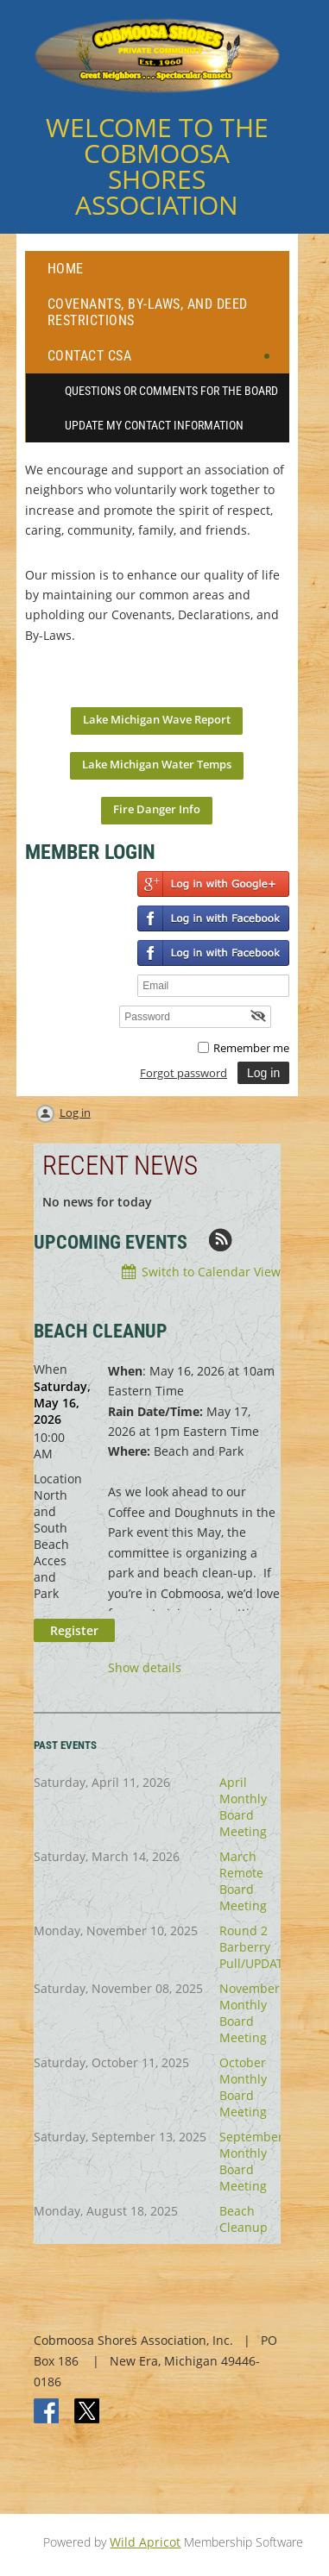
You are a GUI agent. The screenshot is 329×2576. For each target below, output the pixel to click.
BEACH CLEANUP (101, 1331)
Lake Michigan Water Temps (156, 764)
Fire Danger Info (156, 809)
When (50, 1369)
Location (58, 1478)
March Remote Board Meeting (243, 1881)
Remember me (251, 1048)
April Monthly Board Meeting (243, 1807)
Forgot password (183, 1073)
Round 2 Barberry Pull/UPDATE (254, 1946)
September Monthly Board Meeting (251, 2161)
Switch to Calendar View (211, 1271)
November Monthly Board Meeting (249, 2013)
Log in (75, 1112)
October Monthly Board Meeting (243, 2087)
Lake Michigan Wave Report (157, 719)
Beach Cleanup (243, 2219)
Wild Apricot (145, 2542)
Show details (144, 1668)
